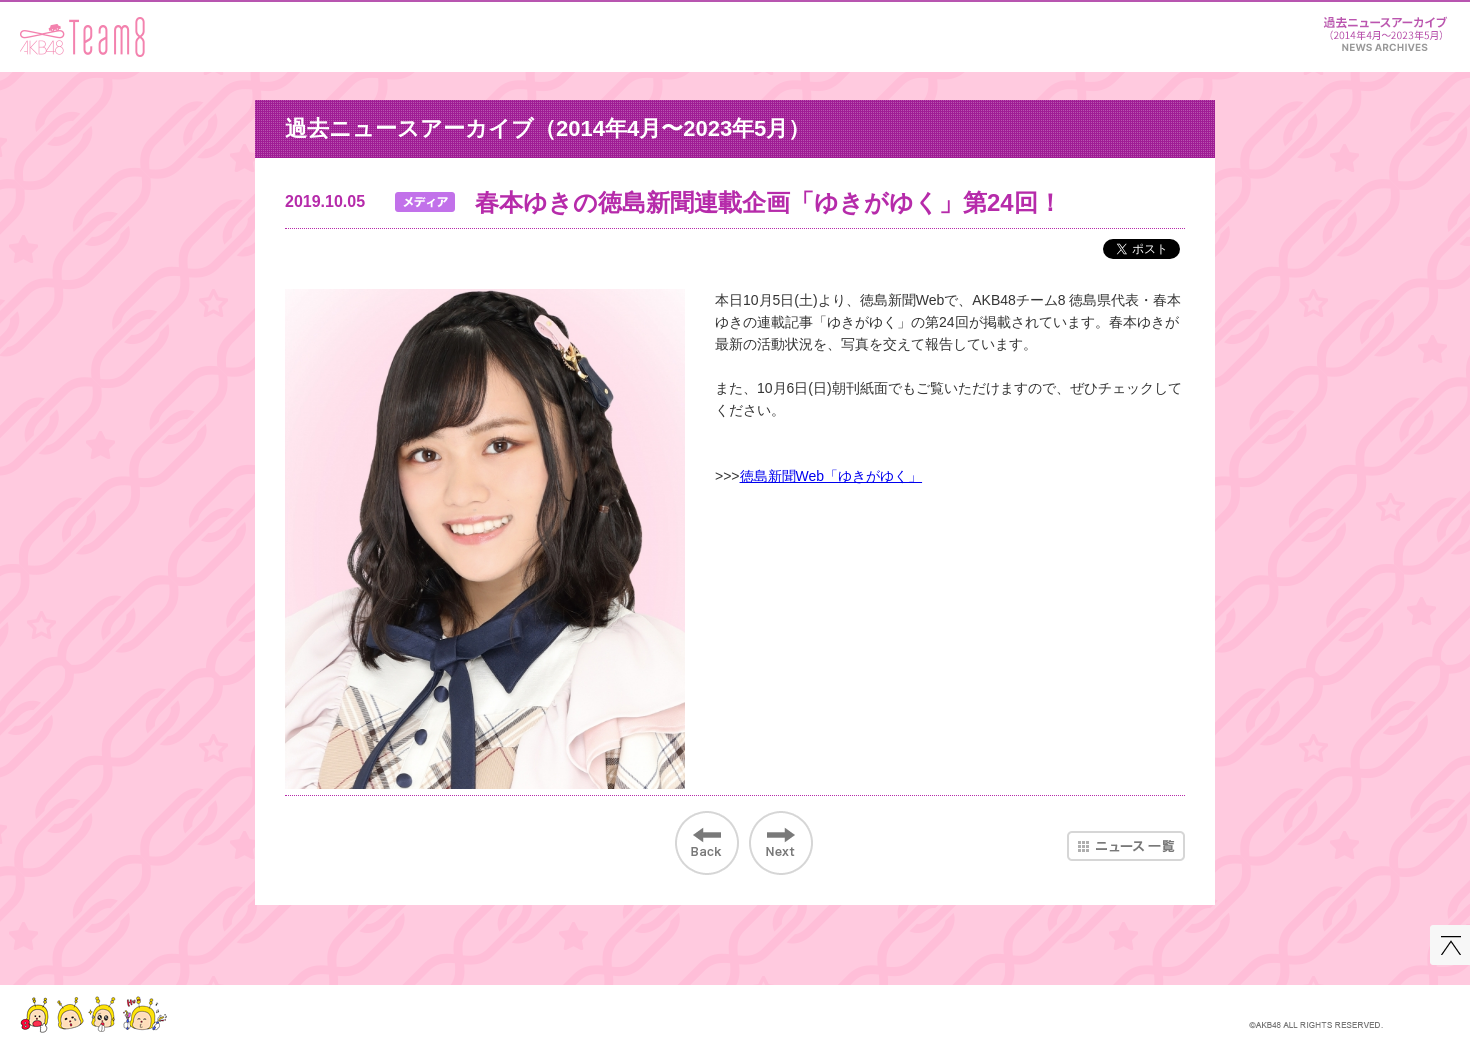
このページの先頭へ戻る (1450, 945)
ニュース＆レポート (1385, 30)
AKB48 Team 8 (82, 37)
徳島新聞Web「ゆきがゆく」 (831, 476)
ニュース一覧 (1126, 846)
